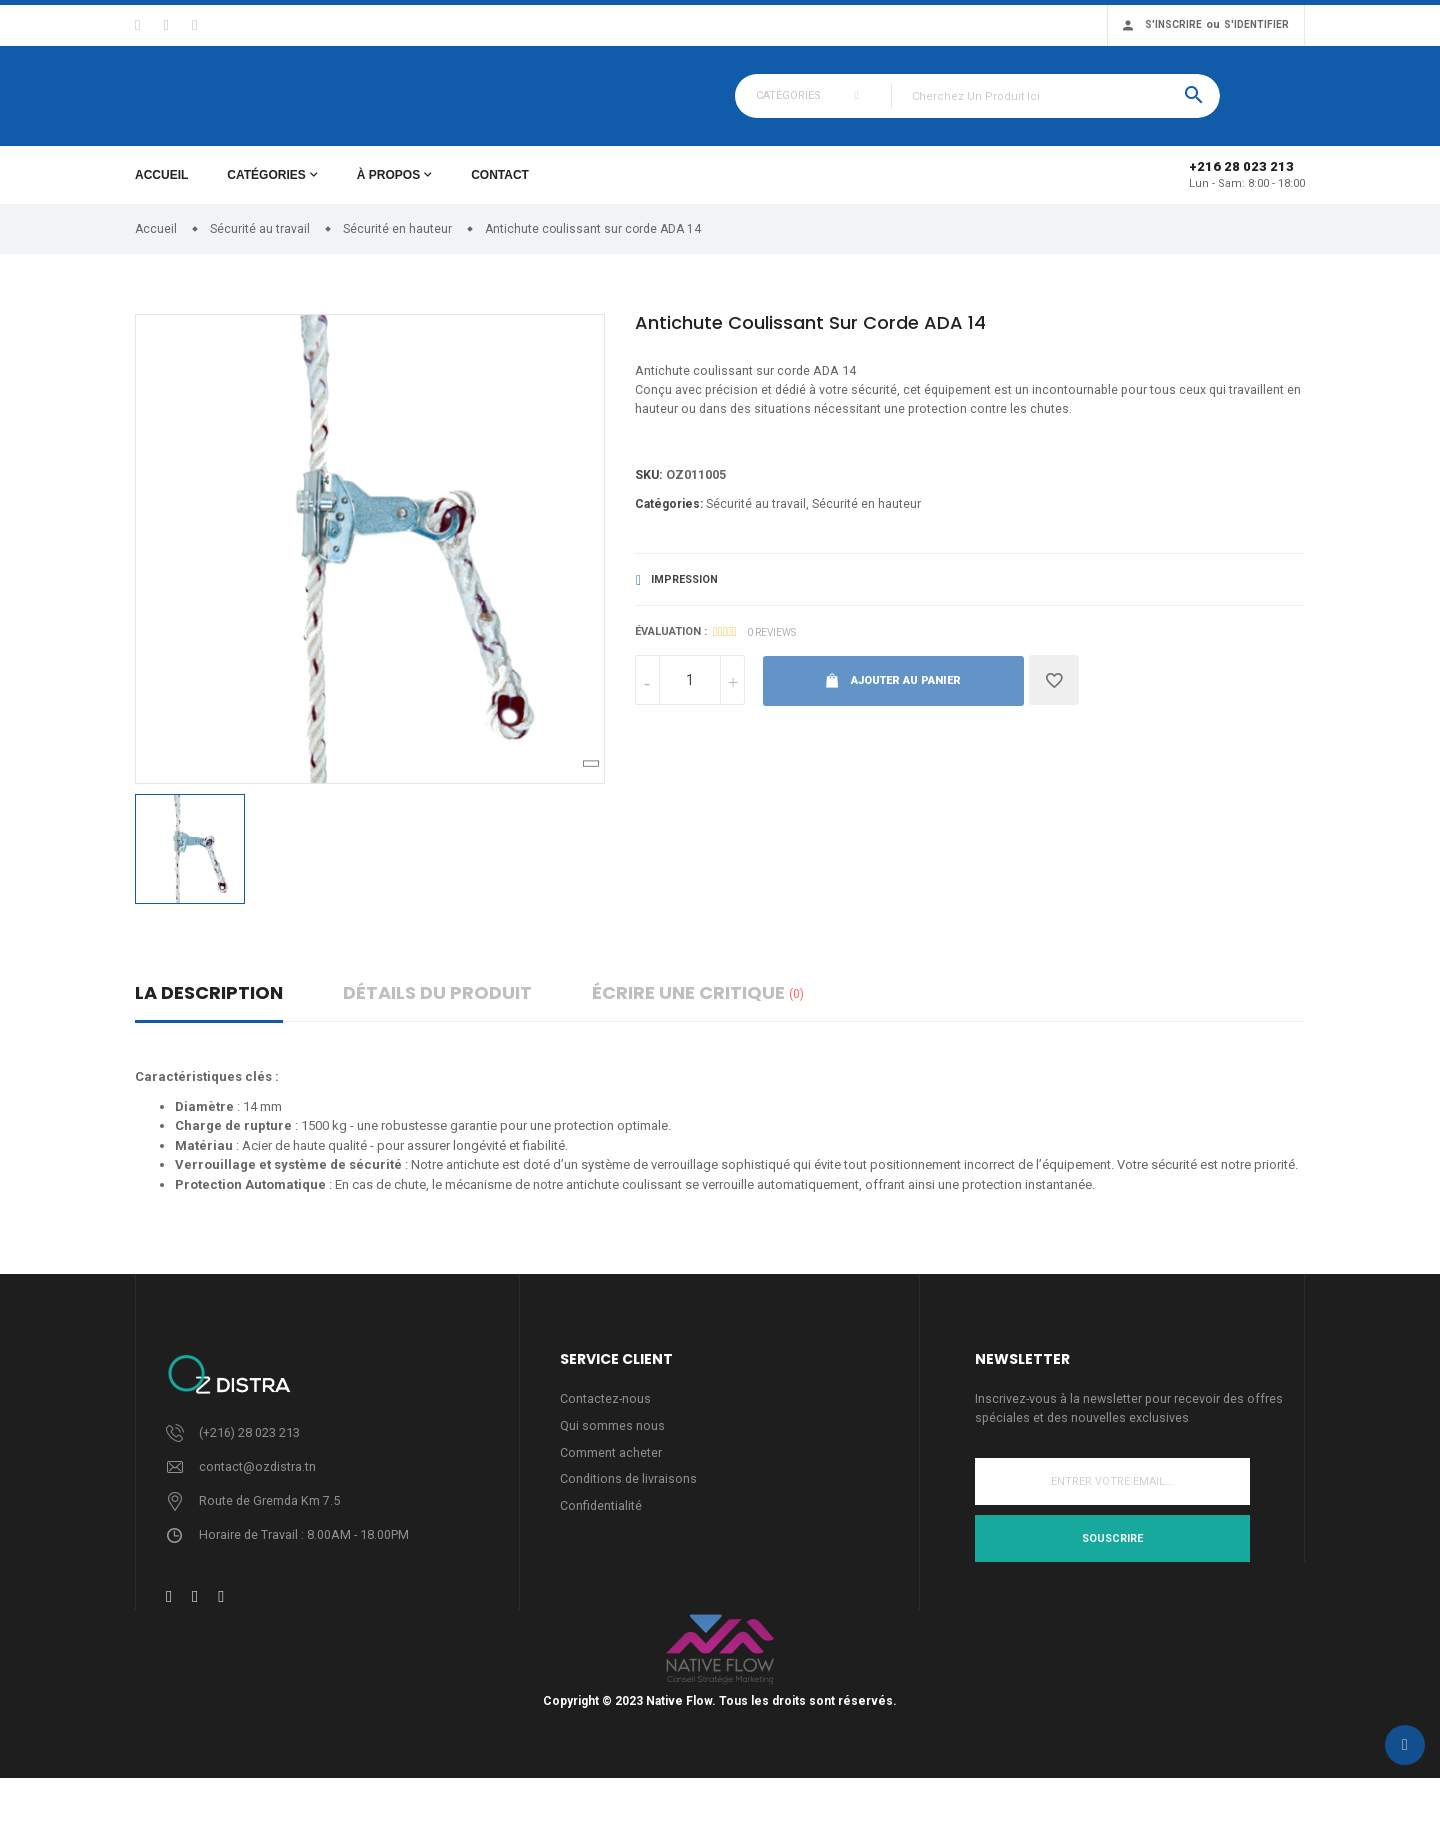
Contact (500, 187)
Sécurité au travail (756, 519)
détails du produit (437, 1004)
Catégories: (669, 519)
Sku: (649, 490)
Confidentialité (601, 1521)
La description (209, 1004)
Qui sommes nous (612, 1439)
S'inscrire (1173, 24)
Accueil (161, 187)
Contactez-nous (606, 1411)
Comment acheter (611, 1466)
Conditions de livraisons (629, 1494)
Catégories (266, 187)
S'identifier (1256, 24)
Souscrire (1112, 1551)
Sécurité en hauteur (866, 519)
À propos (388, 187)
